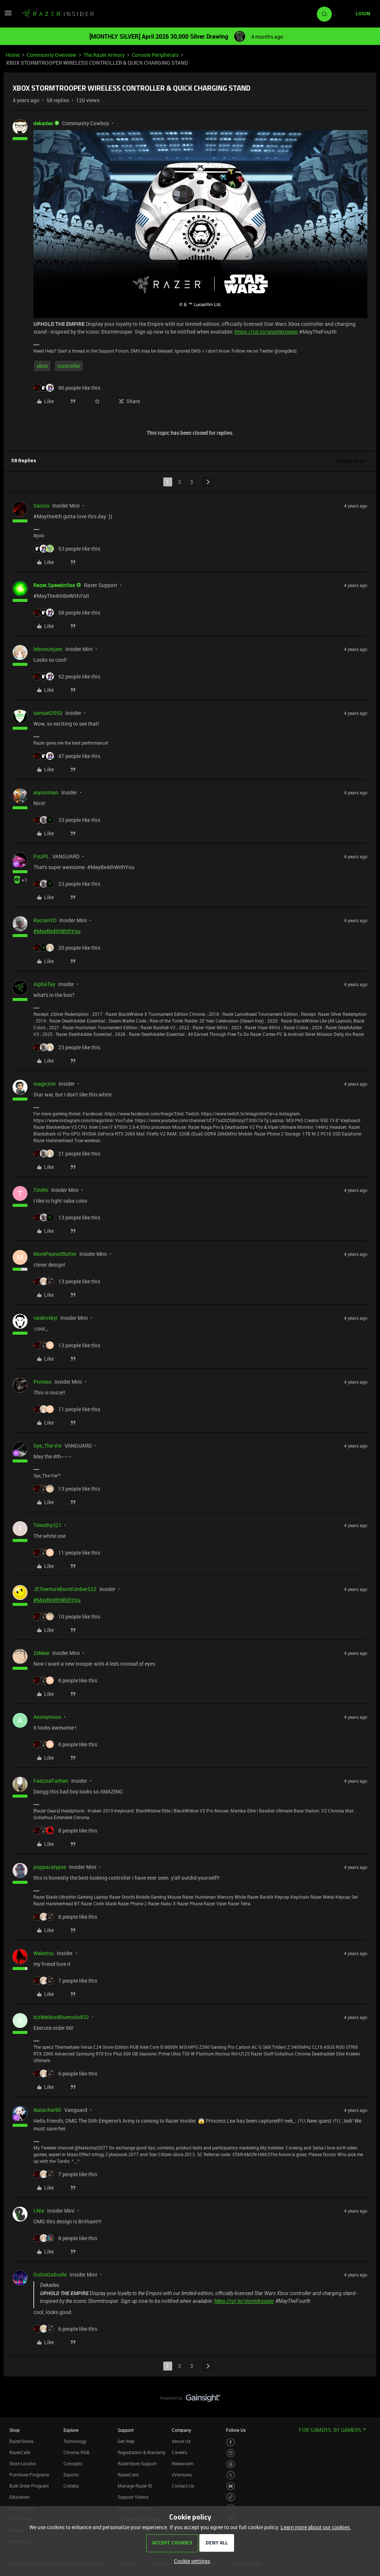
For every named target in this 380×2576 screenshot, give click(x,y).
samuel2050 (47, 712)
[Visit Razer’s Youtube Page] (230, 2486)
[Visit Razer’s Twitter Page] (230, 2475)
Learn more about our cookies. (316, 2527)
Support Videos (133, 2497)
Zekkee (41, 1652)
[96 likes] (66, 388)
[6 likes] (65, 2073)
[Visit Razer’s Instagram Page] (230, 2453)
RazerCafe (19, 2452)
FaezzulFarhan (50, 1780)
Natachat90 (47, 2109)
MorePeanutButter (54, 1253)
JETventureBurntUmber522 (64, 1588)
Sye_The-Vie (47, 1445)
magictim (44, 1083)
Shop (14, 2430)
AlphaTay (44, 984)
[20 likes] (66, 948)
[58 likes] (66, 612)
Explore (70, 2430)
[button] (8, 15)
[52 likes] (66, 676)
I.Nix (38, 2210)
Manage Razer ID (135, 2486)
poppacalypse (49, 1866)
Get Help (126, 2441)
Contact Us (183, 2486)
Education (19, 2497)
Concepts (72, 2463)
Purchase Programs (29, 2475)
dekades (43, 123)
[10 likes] (66, 1616)
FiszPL (41, 856)
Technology (74, 2441)
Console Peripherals (155, 54)
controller (69, 365)
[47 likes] (66, 756)
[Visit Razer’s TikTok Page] (230, 2497)
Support (126, 2430)
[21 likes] (66, 1153)
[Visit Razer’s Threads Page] (230, 2464)
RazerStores (21, 2441)
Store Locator (22, 2463)
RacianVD (44, 920)
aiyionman (45, 792)
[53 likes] (66, 549)
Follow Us (236, 2430)
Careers (179, 2452)
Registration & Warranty (142, 2452)
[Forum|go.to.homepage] (57, 14)
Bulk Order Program (29, 2486)
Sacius (41, 505)
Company (181, 2430)
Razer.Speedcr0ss (54, 585)
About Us (181, 2441)
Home (13, 54)
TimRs (40, 1189)
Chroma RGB (76, 2452)
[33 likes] (66, 820)
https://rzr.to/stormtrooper (266, 331)
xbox (42, 365)
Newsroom (182, 2463)
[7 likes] (65, 1980)
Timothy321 (47, 1525)
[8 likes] (65, 1680)
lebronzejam (47, 648)
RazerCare (128, 2475)
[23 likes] (66, 884)
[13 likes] (66, 1217)
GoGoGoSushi (50, 2274)
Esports (71, 2475)
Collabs (71, 2486)
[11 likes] (66, 1409)
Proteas (42, 1381)
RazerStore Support (137, 2463)
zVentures (182, 2475)
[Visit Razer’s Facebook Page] (230, 2442)
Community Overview (51, 54)
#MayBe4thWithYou (57, 930)
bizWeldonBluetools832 (61, 2017)
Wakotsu (43, 1953)
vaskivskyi (45, 1317)
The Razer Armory (104, 54)
